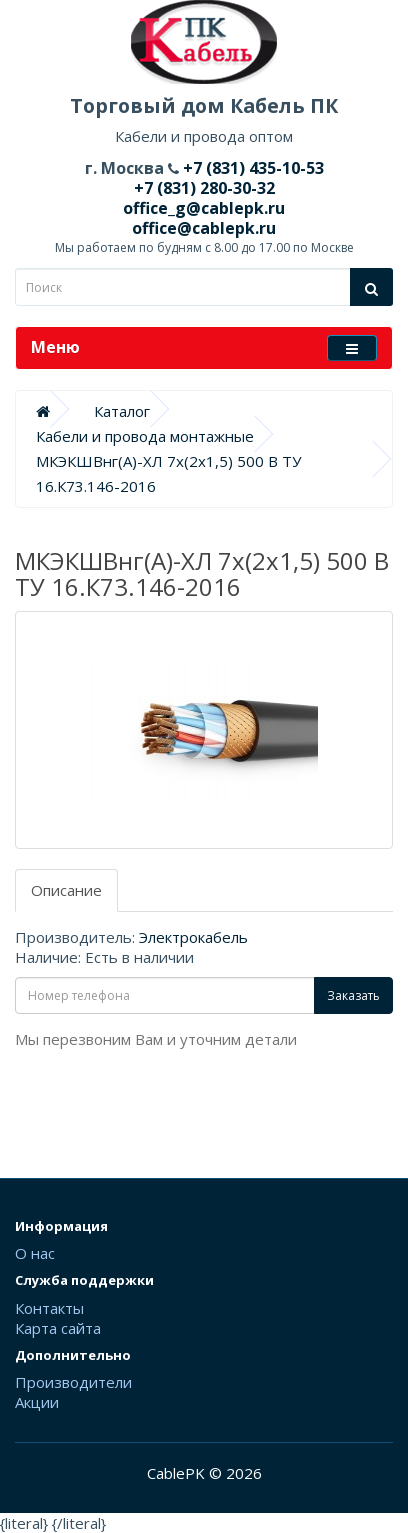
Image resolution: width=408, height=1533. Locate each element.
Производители (73, 1382)
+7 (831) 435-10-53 (251, 168)
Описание (66, 890)
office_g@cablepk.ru (204, 208)
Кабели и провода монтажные (145, 436)
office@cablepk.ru (204, 228)
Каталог (122, 411)
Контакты (49, 1308)
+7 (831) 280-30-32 (204, 188)
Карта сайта (58, 1328)
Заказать (353, 995)
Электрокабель (193, 937)
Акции (37, 1402)
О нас (35, 1253)
